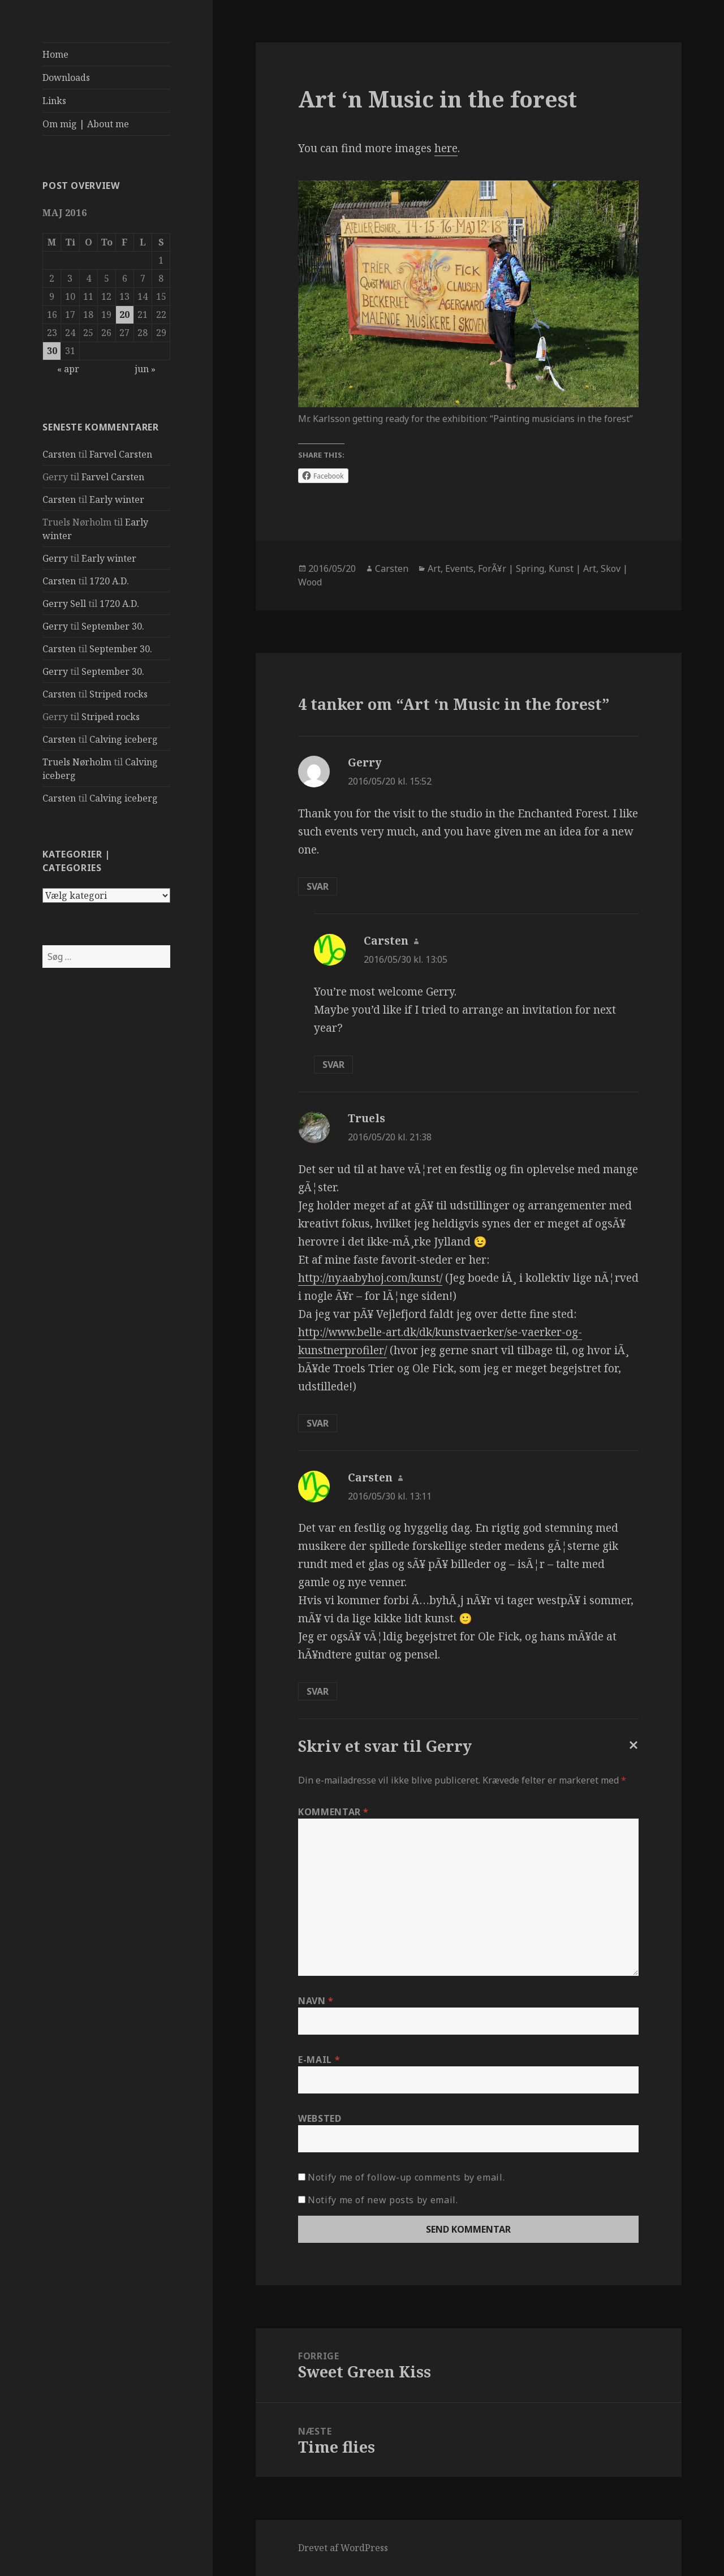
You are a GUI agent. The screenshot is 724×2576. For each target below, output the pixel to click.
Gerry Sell (64, 603)
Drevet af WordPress (343, 2547)
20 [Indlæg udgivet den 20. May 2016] (124, 314)
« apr (68, 369)
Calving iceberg (123, 739)
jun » (145, 369)
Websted (319, 2118)
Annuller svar (631, 1754)
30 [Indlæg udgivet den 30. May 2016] (52, 350)
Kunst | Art (572, 568)
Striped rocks (118, 694)
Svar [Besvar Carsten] (333, 1064)
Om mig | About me (85, 124)
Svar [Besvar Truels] (318, 1423)
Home (55, 54)
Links (54, 100)
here (446, 148)
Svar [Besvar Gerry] (318, 886)
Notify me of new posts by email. (383, 2200)
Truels (366, 1118)
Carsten (59, 454)
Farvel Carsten (120, 454)
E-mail (319, 2059)
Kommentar (333, 1812)
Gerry (55, 558)
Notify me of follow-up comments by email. (406, 2177)
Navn (316, 2001)
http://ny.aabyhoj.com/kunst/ (370, 1277)
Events (459, 568)
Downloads (66, 77)
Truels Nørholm (76, 762)
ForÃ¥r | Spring (511, 568)
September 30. (112, 626)
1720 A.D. (109, 581)
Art (434, 568)
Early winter (116, 499)
